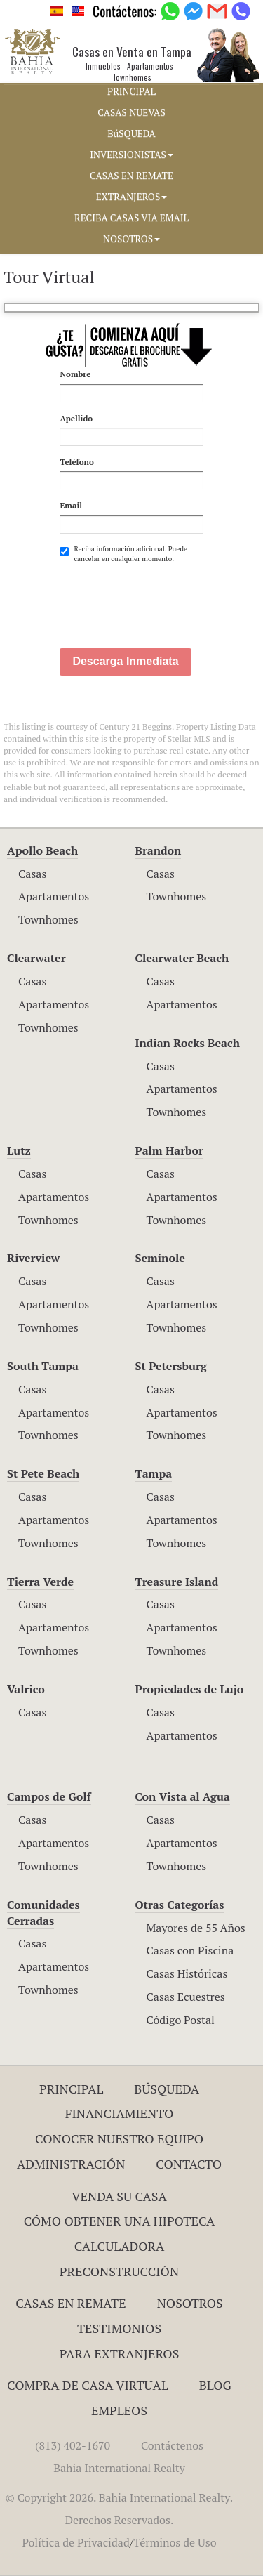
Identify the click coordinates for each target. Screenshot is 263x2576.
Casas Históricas (187, 1973)
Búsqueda (166, 2088)
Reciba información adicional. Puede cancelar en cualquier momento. (123, 553)
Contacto (189, 2163)
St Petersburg (171, 1366)
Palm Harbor (169, 1150)
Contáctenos (172, 2445)
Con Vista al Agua (182, 1796)
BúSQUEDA (131, 133)
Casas (32, 873)
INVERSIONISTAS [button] (131, 154)
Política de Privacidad (75, 2542)
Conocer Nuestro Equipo (119, 2138)
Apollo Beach (42, 850)
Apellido (76, 418)
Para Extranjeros (120, 2353)
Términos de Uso (174, 2542)
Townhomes (48, 919)
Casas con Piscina (190, 1950)
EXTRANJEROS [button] (131, 196)
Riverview (33, 1258)
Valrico (26, 1689)
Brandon (158, 850)
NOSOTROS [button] (131, 238)
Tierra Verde (40, 1581)
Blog (215, 2385)
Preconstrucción (119, 2271)
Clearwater (36, 958)
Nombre (75, 374)
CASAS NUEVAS (131, 112)
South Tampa (43, 1366)
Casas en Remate (70, 2302)
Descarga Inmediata (125, 661)
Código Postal (181, 2020)
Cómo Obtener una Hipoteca (119, 2220)
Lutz (19, 1150)
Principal (71, 2088)
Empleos (119, 2410)
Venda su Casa (119, 2196)
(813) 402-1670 (72, 2445)
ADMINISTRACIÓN (71, 2163)
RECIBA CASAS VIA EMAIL (131, 217)
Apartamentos (53, 896)
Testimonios (119, 2328)
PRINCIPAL (131, 91)
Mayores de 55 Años (196, 1928)
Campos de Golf (49, 1796)
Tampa (154, 1473)
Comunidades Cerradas (43, 1912)
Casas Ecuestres (186, 1996)
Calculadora (119, 2245)
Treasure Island (177, 1581)
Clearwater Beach (182, 958)
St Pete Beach (43, 1473)
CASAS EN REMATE (131, 175)
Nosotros (190, 2302)
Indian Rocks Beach (187, 1043)
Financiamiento (119, 2113)
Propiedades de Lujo (189, 1689)
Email (71, 505)
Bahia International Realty (119, 2468)
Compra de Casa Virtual (87, 2385)
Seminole (160, 1258)
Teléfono (76, 461)
